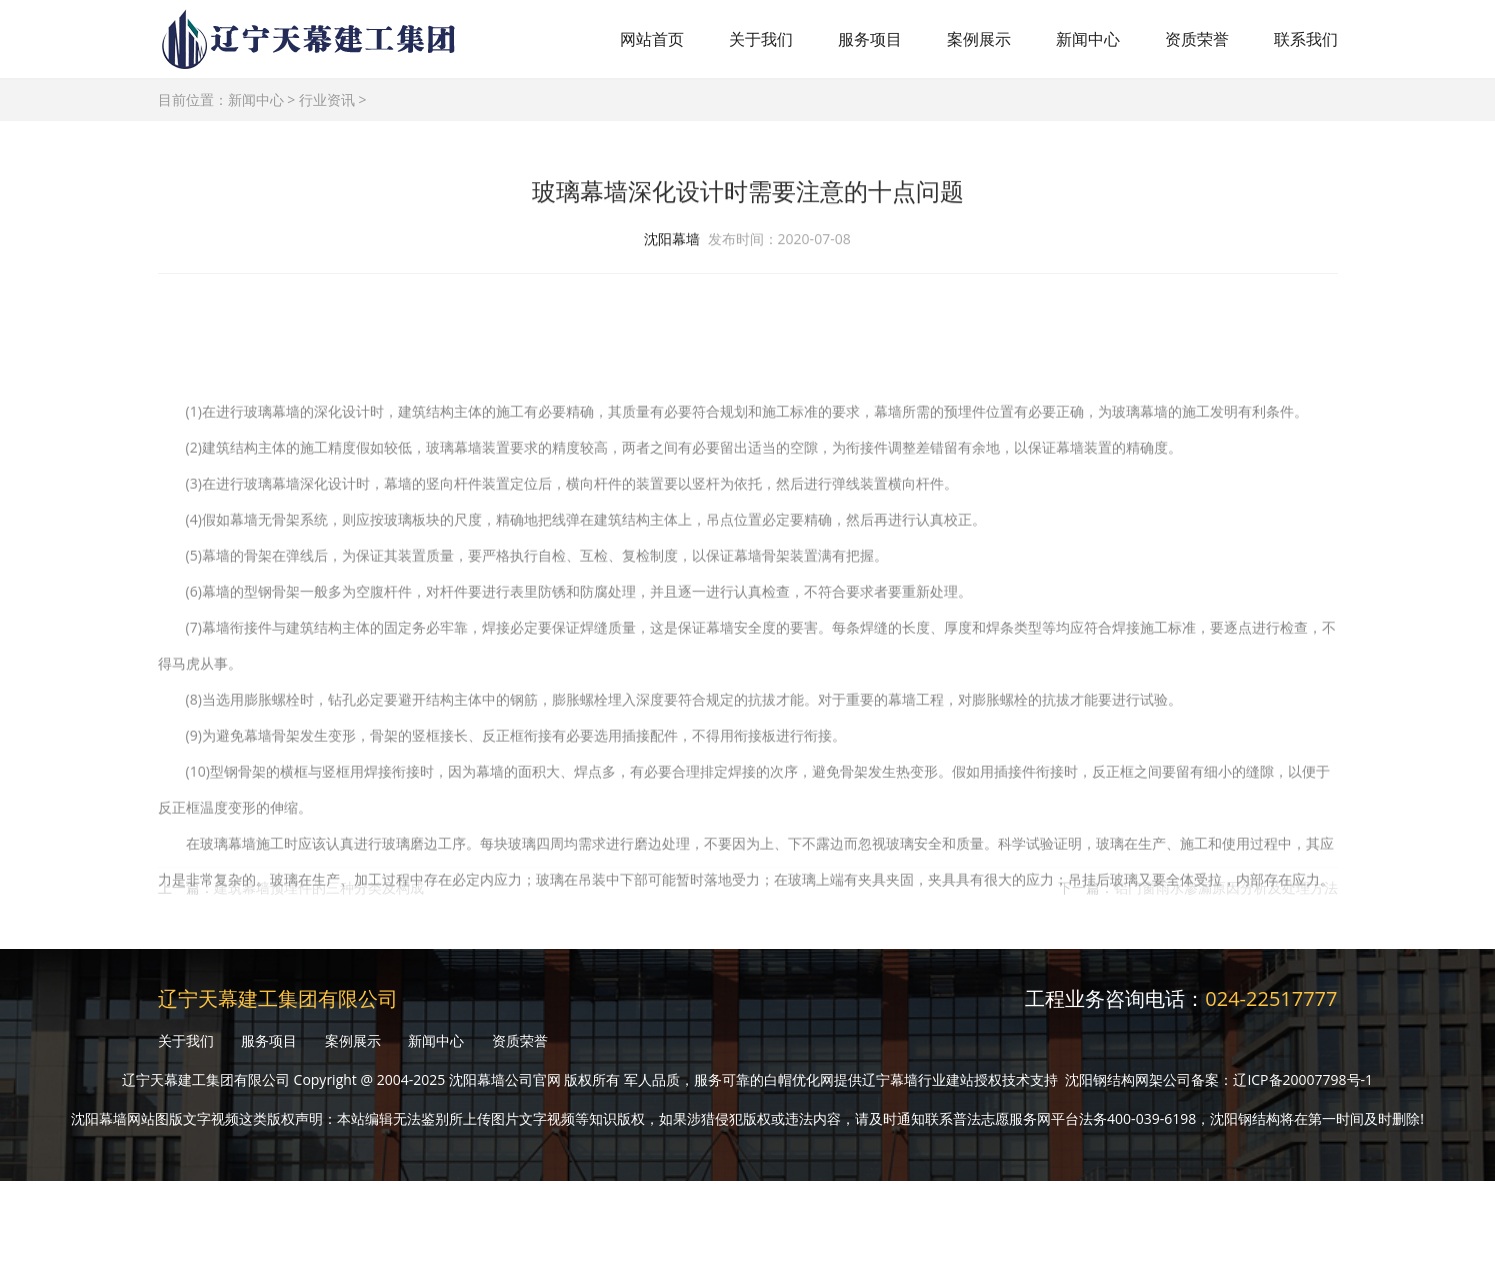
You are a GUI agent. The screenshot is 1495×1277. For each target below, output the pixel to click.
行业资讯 (327, 99)
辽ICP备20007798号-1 (1303, 1079)
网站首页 (652, 39)
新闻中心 (1088, 39)
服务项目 (870, 39)
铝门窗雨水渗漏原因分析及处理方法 (1226, 894)
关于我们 (761, 39)
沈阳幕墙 (672, 241)
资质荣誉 (1197, 39)
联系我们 (1306, 39)
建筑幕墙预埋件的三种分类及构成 (319, 894)
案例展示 (979, 39)
